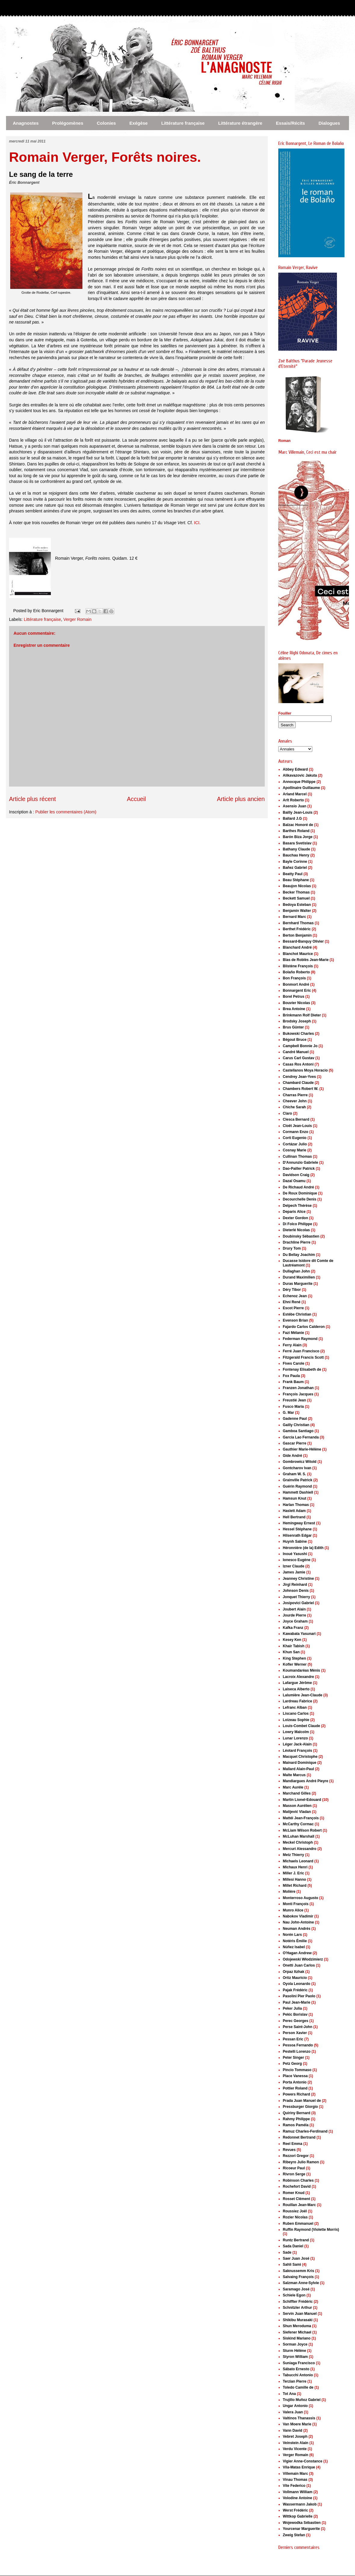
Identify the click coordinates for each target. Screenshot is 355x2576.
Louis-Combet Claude (301, 1726)
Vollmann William (297, 2492)
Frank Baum (293, 1382)
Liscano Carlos (296, 1713)
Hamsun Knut (294, 1498)
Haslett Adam (294, 1511)
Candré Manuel (296, 1052)
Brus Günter (293, 1027)
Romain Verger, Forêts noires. (105, 157)
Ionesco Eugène (296, 1560)
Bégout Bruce (295, 1040)
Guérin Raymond (297, 1486)
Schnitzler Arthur (297, 2307)
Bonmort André (296, 984)
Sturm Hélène (294, 2351)
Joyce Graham (295, 1621)
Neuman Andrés (296, 1929)
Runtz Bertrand (296, 2240)
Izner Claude (293, 1566)
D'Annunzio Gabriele (300, 1162)
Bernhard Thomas (298, 923)
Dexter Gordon (295, 1218)
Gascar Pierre (294, 1443)
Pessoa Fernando (298, 2045)
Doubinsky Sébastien (301, 1236)
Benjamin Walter (297, 911)
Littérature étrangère (240, 123)
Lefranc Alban (295, 1707)
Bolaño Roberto (296, 972)
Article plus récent (32, 799)
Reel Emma (292, 2144)
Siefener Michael (297, 2332)
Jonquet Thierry (296, 1597)
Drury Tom (292, 1248)
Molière (289, 1891)
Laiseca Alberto (296, 1689)
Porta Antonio (295, 2082)
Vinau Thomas (295, 2479)
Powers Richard (296, 2094)
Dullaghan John (296, 1271)
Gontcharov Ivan (297, 1468)
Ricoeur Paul (294, 2168)
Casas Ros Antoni (298, 1064)
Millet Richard (295, 1885)
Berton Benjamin (297, 935)
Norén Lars (292, 1935)
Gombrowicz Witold (299, 1462)
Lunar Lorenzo (295, 1738)
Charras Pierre (295, 1095)
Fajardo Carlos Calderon (304, 1327)
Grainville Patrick (297, 1480)
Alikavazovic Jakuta (300, 775)
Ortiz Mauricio (295, 1978)
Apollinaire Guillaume (301, 788)
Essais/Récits (290, 123)
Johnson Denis (296, 1590)
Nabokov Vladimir (298, 1916)
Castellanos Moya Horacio (305, 1070)
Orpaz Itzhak (293, 1972)
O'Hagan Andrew (297, 1953)
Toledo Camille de (298, 2387)
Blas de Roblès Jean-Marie (306, 960)
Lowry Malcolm (296, 1732)
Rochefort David (297, 2186)
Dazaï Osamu (294, 1181)
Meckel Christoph (298, 1842)
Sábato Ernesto (296, 2369)
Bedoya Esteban (297, 905)
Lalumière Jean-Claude (302, 1695)
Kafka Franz (293, 1628)
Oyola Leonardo (296, 1984)
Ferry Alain (292, 1345)
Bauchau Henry (296, 855)
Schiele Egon (294, 2295)
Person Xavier (295, 2033)
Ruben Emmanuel (298, 2223)
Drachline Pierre (296, 1242)
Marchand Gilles (297, 1793)
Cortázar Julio (295, 1144)
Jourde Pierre (294, 1615)
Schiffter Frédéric (298, 2301)
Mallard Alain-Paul (298, 1769)
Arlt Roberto (293, 800)
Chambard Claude (298, 1083)
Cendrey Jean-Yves (299, 1077)
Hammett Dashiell (298, 1492)
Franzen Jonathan (298, 1388)
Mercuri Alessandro (299, 1849)
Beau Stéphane (296, 880)
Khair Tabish (293, 1646)
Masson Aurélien (297, 1806)
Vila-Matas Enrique (299, 2467)
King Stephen (294, 1658)
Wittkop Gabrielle (298, 2516)
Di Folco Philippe (297, 1224)
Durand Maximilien (299, 1277)
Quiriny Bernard (296, 2113)
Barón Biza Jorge (298, 837)
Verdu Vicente (295, 2449)
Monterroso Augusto (300, 1898)
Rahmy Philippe (296, 2119)
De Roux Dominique (300, 1193)
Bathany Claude (296, 849)
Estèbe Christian (297, 1314)
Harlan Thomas (296, 1505)
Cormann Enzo (295, 1132)
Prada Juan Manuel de (302, 2101)
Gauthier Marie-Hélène (302, 1449)
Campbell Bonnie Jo (300, 1046)
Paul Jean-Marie (296, 2002)
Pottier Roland (295, 2088)
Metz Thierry (293, 1855)
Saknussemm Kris (298, 2271)
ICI (196, 522)
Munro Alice (293, 1910)
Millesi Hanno (294, 1879)
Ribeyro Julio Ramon (301, 2162)
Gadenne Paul (295, 1418)
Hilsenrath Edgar (297, 1535)
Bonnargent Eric (297, 990)
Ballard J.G (292, 818)
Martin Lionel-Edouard (302, 1800)
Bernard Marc (294, 917)
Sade (287, 2252)
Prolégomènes (67, 123)
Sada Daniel (293, 2246)
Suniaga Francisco (299, 2363)
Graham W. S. (294, 1474)
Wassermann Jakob (299, 2504)
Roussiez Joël (295, 2211)
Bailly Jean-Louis (298, 812)
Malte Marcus (294, 1775)
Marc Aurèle (293, 1787)
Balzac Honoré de (298, 825)
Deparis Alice (294, 1212)
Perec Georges (295, 2021)
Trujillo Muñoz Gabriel (301, 2400)
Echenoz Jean (295, 1296)
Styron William (295, 2357)
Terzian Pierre (294, 2381)
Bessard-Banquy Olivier (303, 941)
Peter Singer (293, 2057)
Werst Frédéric (295, 2510)
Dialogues (329, 123)
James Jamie (294, 1572)
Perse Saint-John (297, 2027)
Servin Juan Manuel (300, 2314)
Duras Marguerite (298, 1284)
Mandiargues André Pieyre (305, 1781)
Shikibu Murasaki (298, 2320)
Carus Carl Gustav (298, 1058)
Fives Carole (293, 1363)
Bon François (294, 978)
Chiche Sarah (294, 1107)
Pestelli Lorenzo (296, 2051)
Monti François (295, 1904)
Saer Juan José (296, 2258)
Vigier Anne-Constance (302, 2461)
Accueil (136, 799)
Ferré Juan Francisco (301, 1351)
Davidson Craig (296, 1175)
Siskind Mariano (296, 2338)
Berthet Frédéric (297, 929)
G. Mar (288, 1412)
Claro (287, 1113)
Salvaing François (298, 2277)
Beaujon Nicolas (297, 886)
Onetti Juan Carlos (299, 1965)
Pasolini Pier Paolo (299, 1996)
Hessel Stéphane (297, 1529)
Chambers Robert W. (300, 1089)
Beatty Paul (292, 874)
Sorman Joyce (295, 2344)
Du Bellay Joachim (299, 1255)
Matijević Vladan (297, 1812)
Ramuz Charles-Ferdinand (305, 2131)
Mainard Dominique (299, 1763)
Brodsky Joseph (297, 1021)
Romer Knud (293, 2193)
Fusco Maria (293, 1406)
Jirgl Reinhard (295, 1584)
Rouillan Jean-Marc (299, 2205)
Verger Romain (77, 619)
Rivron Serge (294, 2174)
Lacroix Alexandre (298, 1677)
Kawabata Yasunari (299, 1634)
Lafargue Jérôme (297, 1683)
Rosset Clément (296, 2199)
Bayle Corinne (295, 861)
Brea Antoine (294, 1009)
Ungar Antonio (295, 2406)
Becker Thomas (296, 892)
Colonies (106, 123)
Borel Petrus (293, 996)
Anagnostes (26, 123)
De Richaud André (298, 1187)
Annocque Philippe (299, 782)
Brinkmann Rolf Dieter (302, 1015)
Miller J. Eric (293, 1873)
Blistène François (298, 966)
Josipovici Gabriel (298, 1603)
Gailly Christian (296, 1425)
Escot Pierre (293, 1308)
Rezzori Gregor (296, 2156)
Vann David (292, 2430)
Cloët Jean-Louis (297, 1126)
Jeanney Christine (298, 1578)
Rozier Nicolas (295, 2217)
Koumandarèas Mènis (301, 1670)
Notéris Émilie (295, 1941)
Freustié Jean (294, 1400)
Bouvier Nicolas (296, 1003)
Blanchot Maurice (298, 954)
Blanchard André (297, 947)
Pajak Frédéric (295, 1990)
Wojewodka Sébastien (302, 2523)
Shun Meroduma (297, 2326)
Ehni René (292, 1302)
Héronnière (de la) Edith (303, 1548)
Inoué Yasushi (295, 1554)
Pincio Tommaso (297, 2070)
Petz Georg (292, 2063)
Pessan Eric (293, 2039)
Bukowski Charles (298, 1033)
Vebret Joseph (295, 2436)
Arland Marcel (295, 794)
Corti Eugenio (295, 1138)
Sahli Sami (292, 2264)
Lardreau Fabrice (297, 1701)
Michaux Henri (295, 1867)
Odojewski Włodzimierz (303, 1959)
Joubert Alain (294, 1609)
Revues (289, 2150)
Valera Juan (293, 2412)
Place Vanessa (295, 2076)
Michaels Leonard (298, 1861)
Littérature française (183, 123)
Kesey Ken (292, 1640)
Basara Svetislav (297, 843)
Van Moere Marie (297, 2424)
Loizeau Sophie (296, 1720)
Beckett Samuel (296, 898)
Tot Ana (289, 2394)
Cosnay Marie (294, 1150)
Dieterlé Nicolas (296, 1230)
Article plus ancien (241, 799)
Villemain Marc (295, 2473)
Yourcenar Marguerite (301, 2529)
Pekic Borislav (295, 2014)
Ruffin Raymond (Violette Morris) (311, 2229)
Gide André (292, 1456)
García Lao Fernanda (301, 1437)
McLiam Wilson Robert (302, 1830)
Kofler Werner (295, 1664)
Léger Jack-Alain (297, 1744)
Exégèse (138, 123)
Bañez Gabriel (295, 867)
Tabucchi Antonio (298, 2375)
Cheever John (295, 1101)
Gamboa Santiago (298, 1431)
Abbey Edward (295, 769)
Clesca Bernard (296, 1119)
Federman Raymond (300, 1339)
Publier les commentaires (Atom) (65, 811)
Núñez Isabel (294, 1947)
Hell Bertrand (294, 1517)
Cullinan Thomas (297, 1156)
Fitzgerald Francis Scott (303, 1357)
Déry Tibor (292, 1290)
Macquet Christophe (300, 1756)
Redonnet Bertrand (299, 2137)
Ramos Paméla (295, 2125)
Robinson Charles (298, 2180)
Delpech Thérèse (297, 1205)
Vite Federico (294, 2486)
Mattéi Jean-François (301, 1818)
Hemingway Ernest (299, 1523)
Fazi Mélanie (293, 1333)
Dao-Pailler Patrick (299, 1168)
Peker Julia (292, 2008)
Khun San (291, 1652)
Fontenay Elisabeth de (302, 1369)
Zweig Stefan (294, 2535)
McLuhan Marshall (298, 1836)
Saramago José (296, 2289)
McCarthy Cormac (298, 1824)
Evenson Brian (295, 1320)
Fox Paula (291, 1376)
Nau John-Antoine (298, 1922)
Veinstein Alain (295, 2443)
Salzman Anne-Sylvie (301, 2283)
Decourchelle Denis (299, 1199)
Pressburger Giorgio (300, 2107)
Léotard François (297, 1750)
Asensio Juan (294, 806)
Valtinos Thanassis (299, 2418)
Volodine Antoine (297, 2498)
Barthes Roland (296, 831)
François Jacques (298, 1394)
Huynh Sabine (295, 1541)
